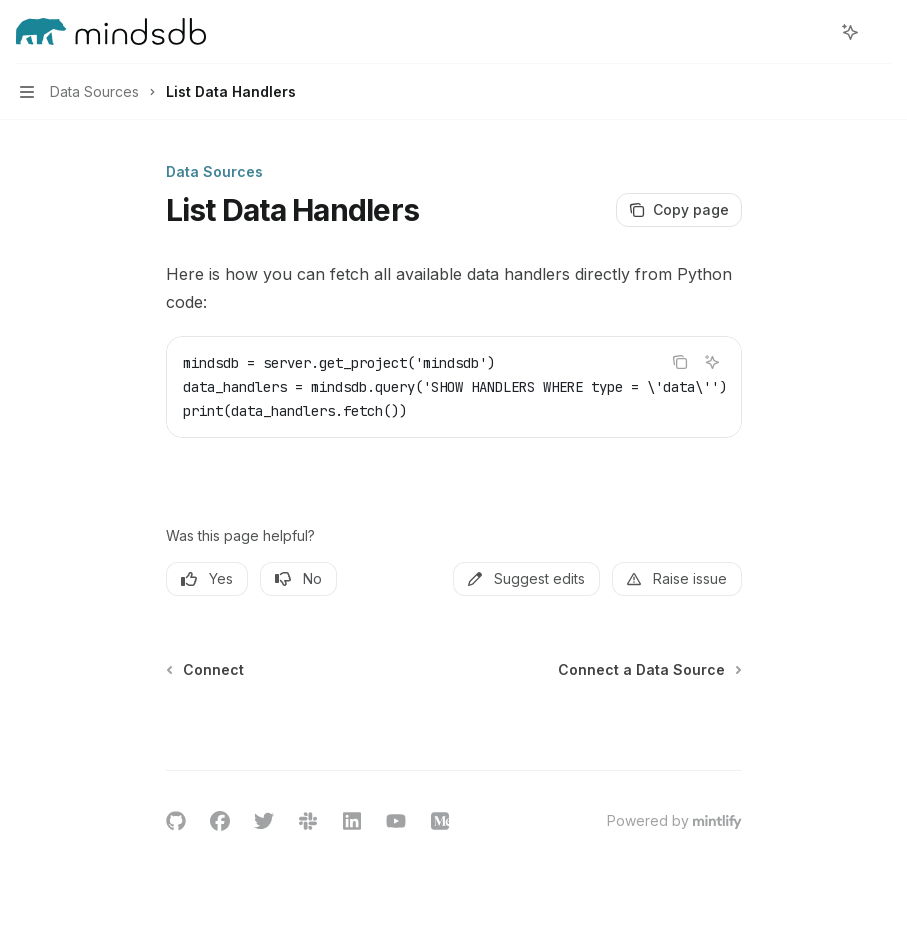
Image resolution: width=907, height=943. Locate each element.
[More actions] (881, 32)
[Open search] (813, 32)
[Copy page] (679, 210)
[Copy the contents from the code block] (680, 362)
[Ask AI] (712, 362)
